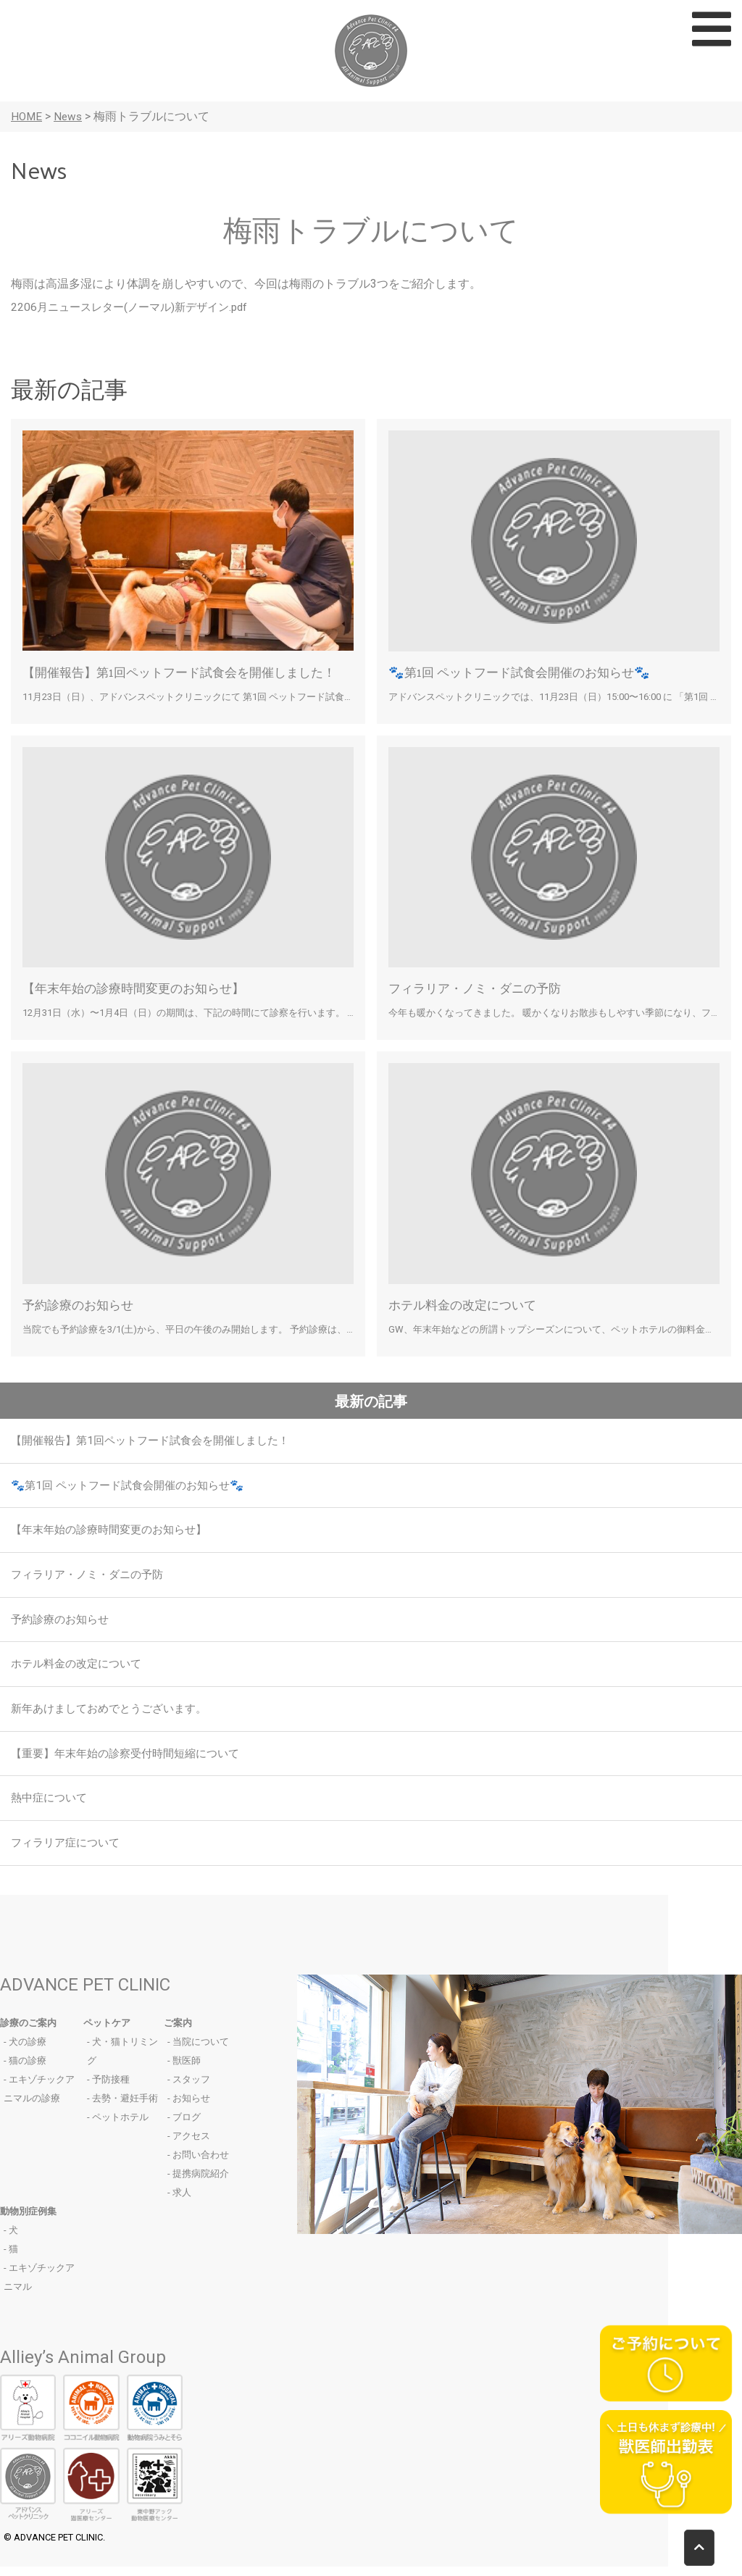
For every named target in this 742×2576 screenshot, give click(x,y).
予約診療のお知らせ (81, 1304)
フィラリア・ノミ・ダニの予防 (479, 987)
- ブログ (184, 2126)
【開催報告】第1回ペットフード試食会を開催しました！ (188, 671)
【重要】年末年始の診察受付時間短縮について (132, 1760)
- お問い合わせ (198, 2164)
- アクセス (188, 2145)
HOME (27, 116)
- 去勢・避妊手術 (122, 2107)
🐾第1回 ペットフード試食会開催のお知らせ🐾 (525, 671)
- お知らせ (188, 2107)
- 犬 (11, 2239)
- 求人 (179, 2201)
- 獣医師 (184, 2069)
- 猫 (11, 2258)
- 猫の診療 (25, 2069)
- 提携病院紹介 (198, 2182)
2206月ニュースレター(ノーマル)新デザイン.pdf (136, 307)
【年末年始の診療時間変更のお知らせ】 (139, 987)
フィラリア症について (69, 1852)
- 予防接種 (108, 2088)
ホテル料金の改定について (466, 1304)
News (70, 116)
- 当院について (198, 2051)
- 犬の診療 (25, 2051)
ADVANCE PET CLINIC (85, 1994)
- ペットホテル (118, 2126)
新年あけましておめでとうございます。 (115, 1715)
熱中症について (51, 1806)
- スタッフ (188, 2088)
